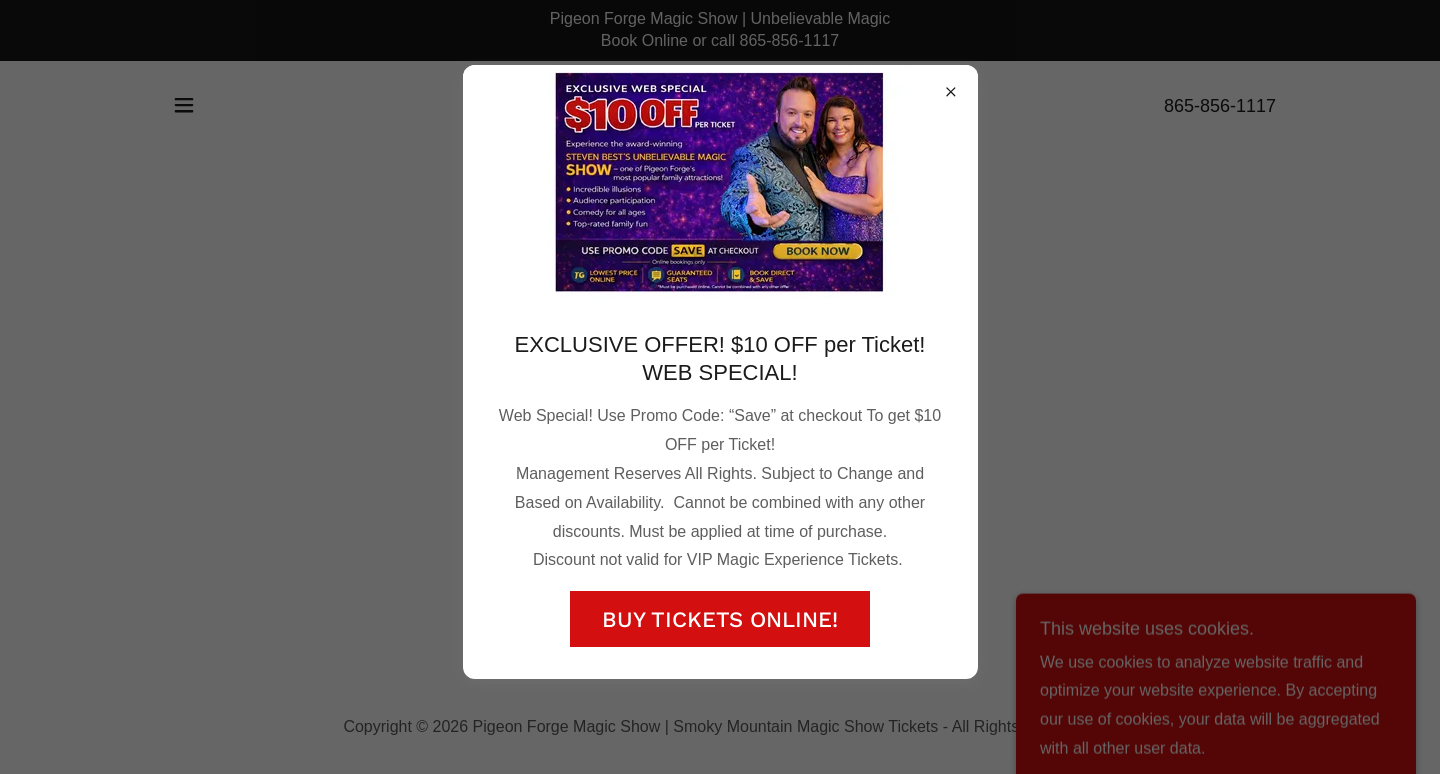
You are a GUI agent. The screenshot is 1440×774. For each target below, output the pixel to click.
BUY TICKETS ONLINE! (720, 619)
